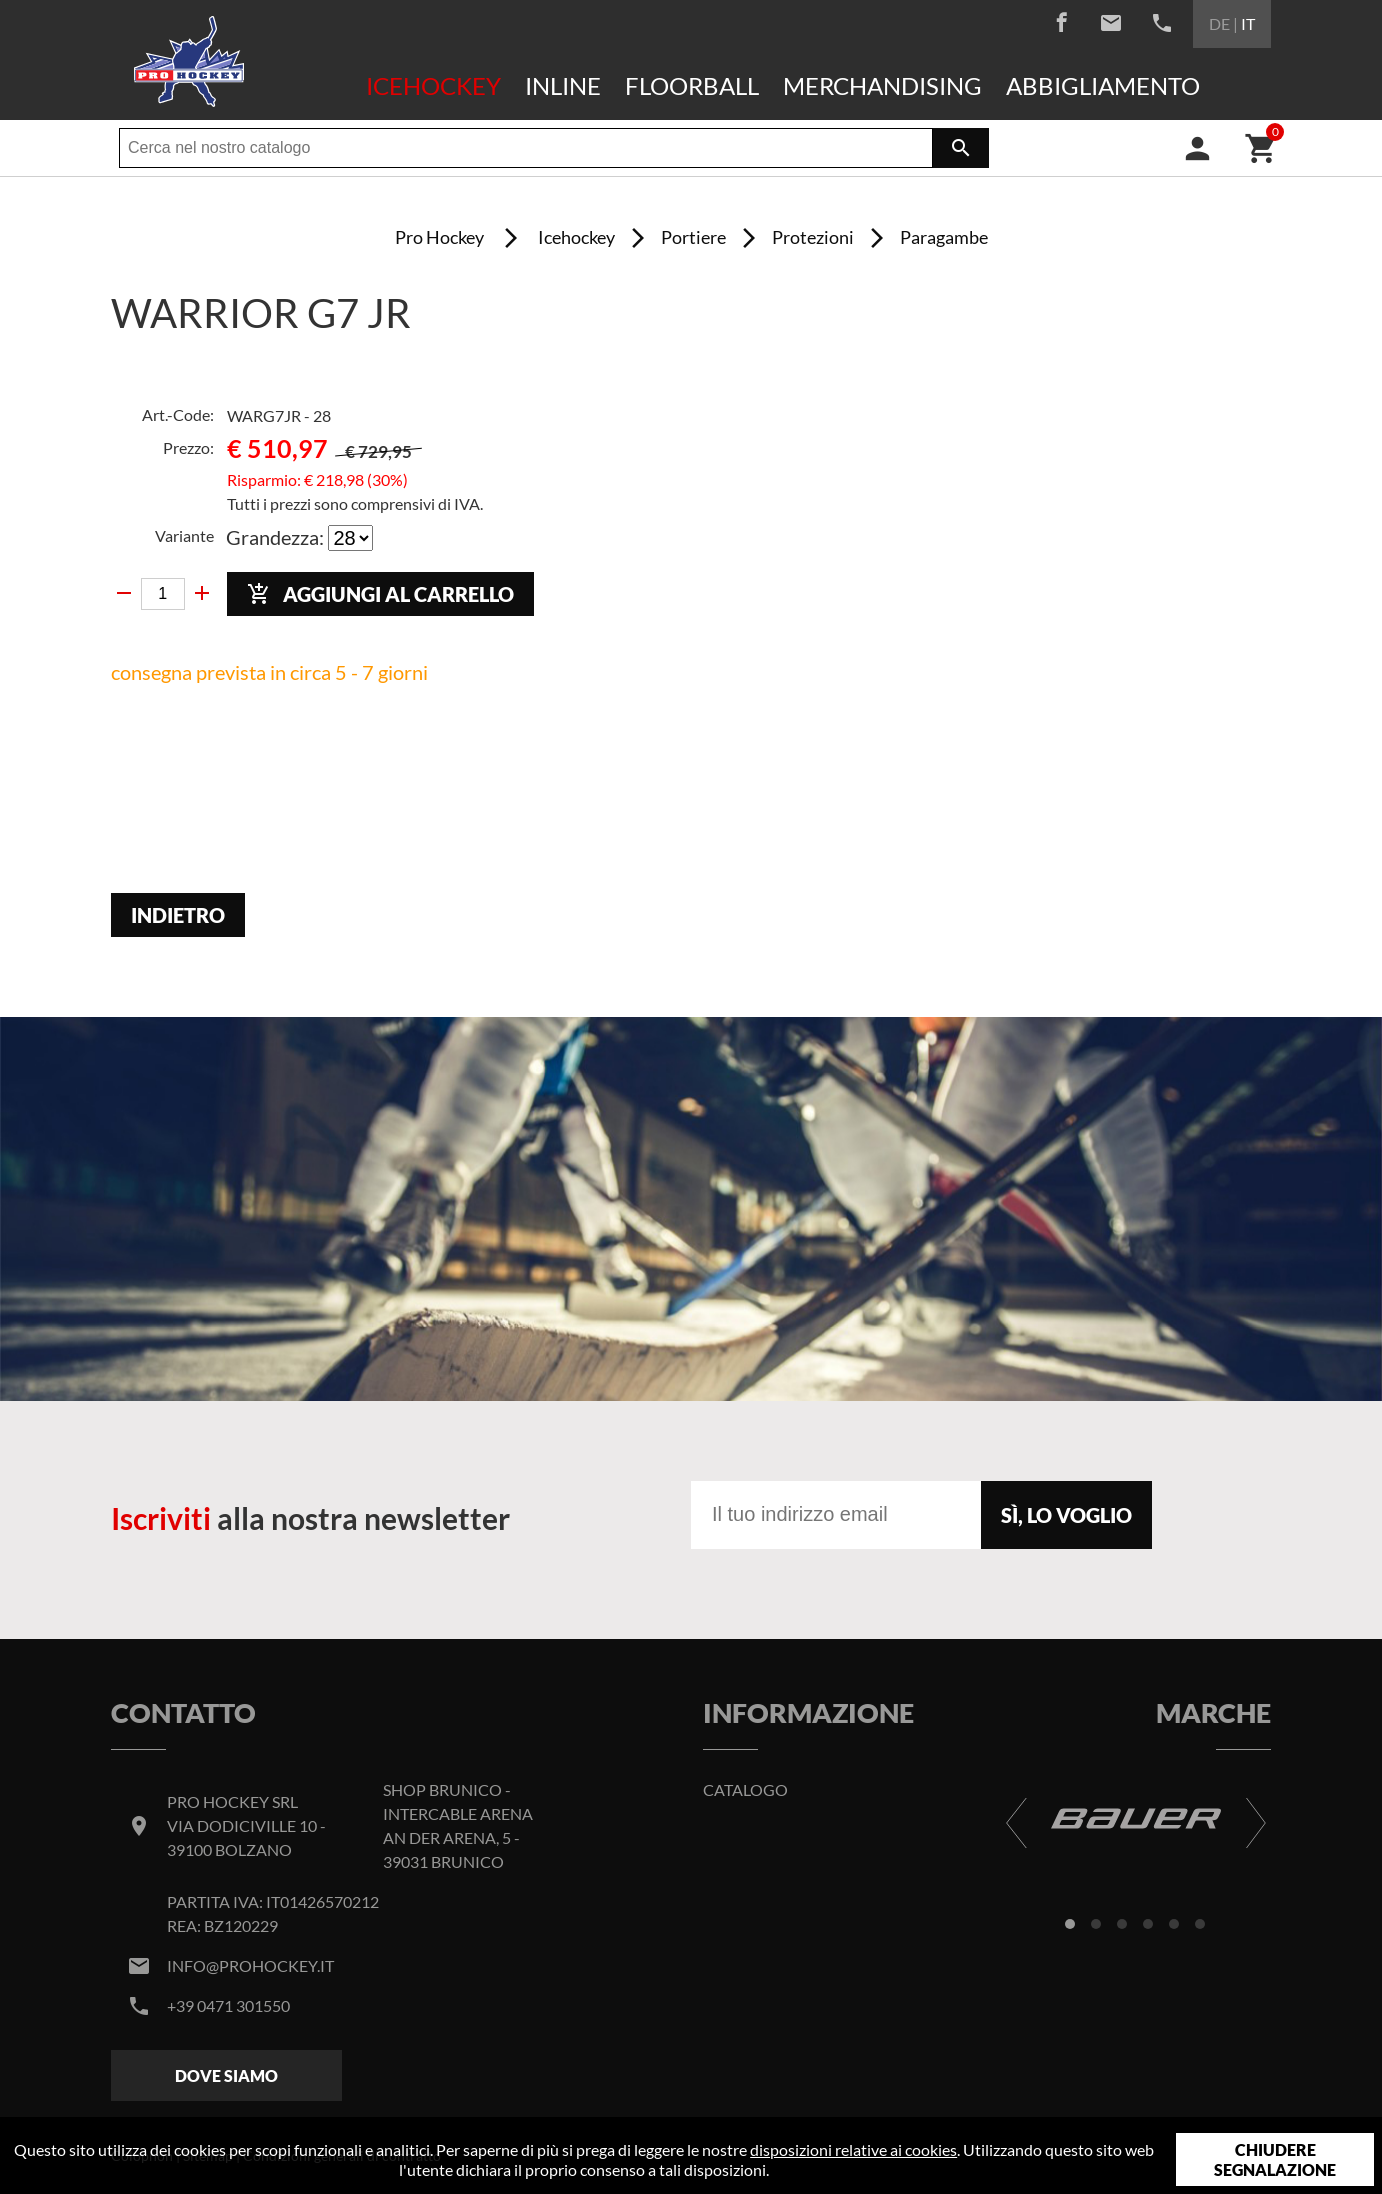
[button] (1070, 1924)
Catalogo (745, 1789)
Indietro (178, 915)
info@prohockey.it (250, 1965)
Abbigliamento (1103, 85)
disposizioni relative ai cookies (853, 2149)
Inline (563, 85)
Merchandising (882, 85)
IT (1248, 23)
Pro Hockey (439, 237)
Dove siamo (226, 2075)
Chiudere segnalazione (1275, 2159)
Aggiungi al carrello (380, 594)
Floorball (692, 85)
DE (1219, 23)
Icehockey (433, 85)
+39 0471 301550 (228, 2005)
